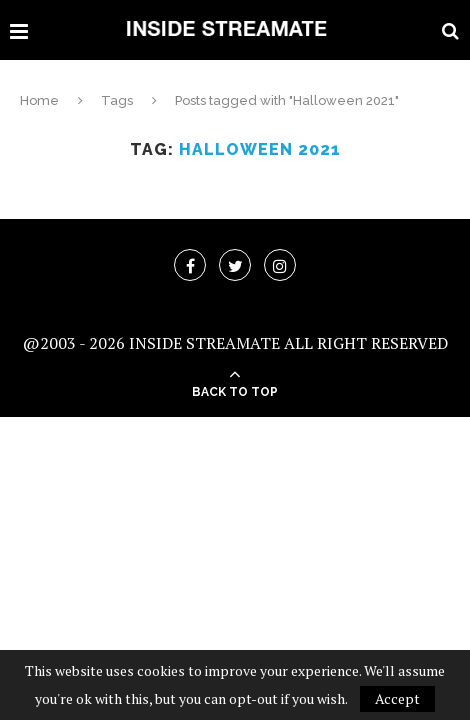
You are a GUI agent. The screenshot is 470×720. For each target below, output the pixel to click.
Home (39, 100)
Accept (397, 698)
